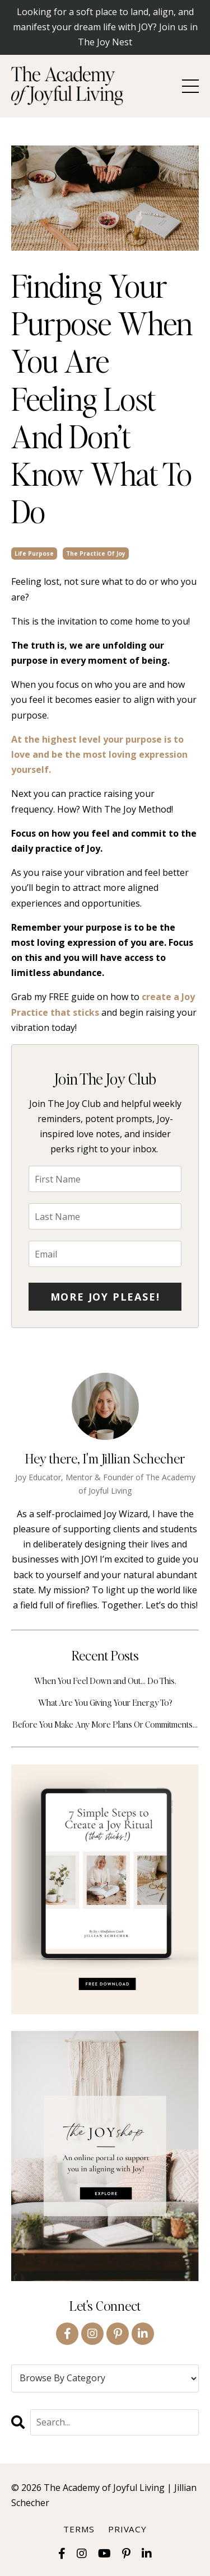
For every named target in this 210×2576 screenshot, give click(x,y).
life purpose (34, 553)
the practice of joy (95, 553)
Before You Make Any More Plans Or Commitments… (105, 1724)
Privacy (127, 2529)
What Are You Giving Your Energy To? (105, 1702)
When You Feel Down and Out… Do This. (105, 1680)
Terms (79, 2529)
